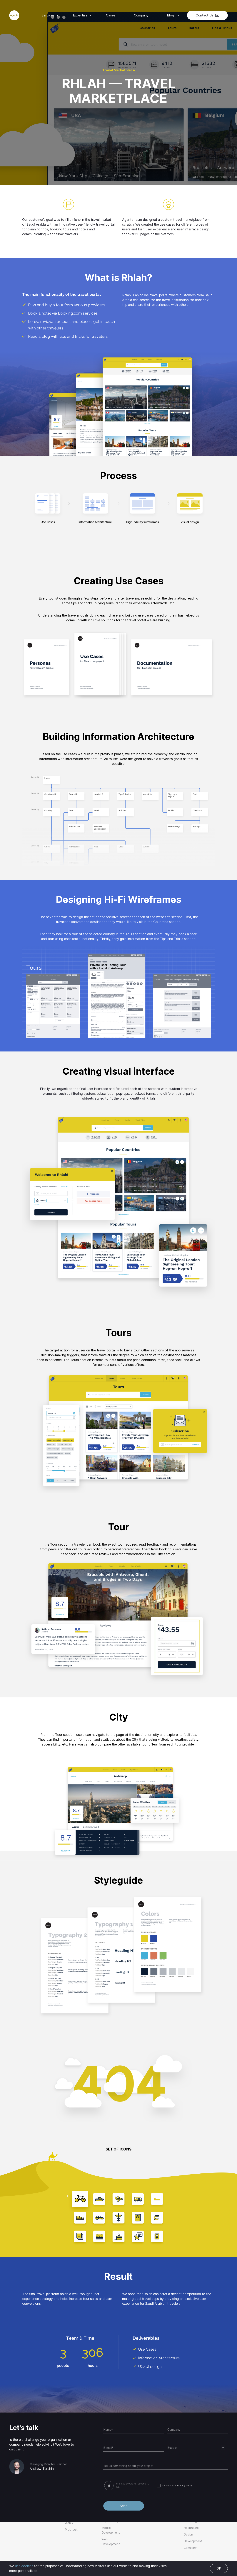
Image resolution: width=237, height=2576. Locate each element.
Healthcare (191, 2528)
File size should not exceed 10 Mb (132, 2485)
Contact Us (207, 15)
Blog (170, 15)
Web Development (110, 2541)
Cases (110, 15)
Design (188, 2534)
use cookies (24, 2566)
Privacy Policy (185, 2485)
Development (193, 2541)
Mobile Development (110, 2530)
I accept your (177, 2485)
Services (47, 15)
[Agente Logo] (14, 15)
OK (218, 2568)
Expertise (80, 15)
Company (141, 15)
